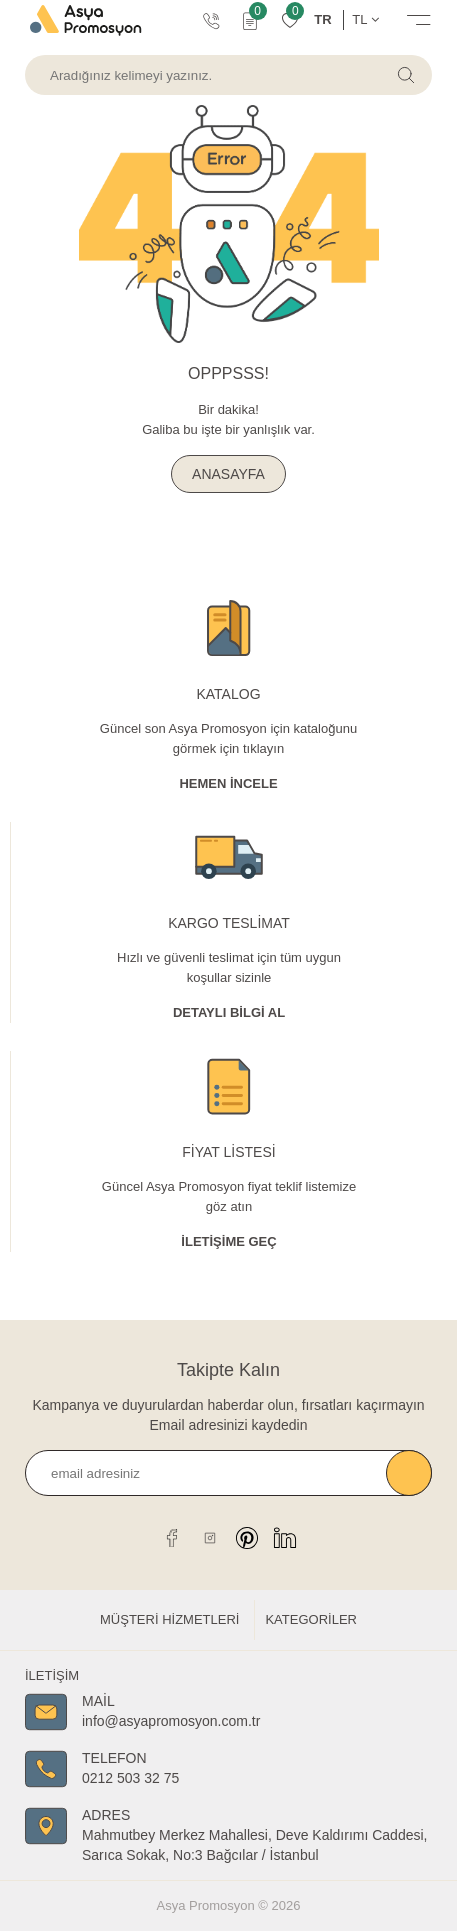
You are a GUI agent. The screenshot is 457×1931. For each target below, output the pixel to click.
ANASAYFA (228, 474)
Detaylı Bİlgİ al (229, 1012)
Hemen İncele (228, 783)
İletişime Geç (228, 1241)
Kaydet (409, 1473)
